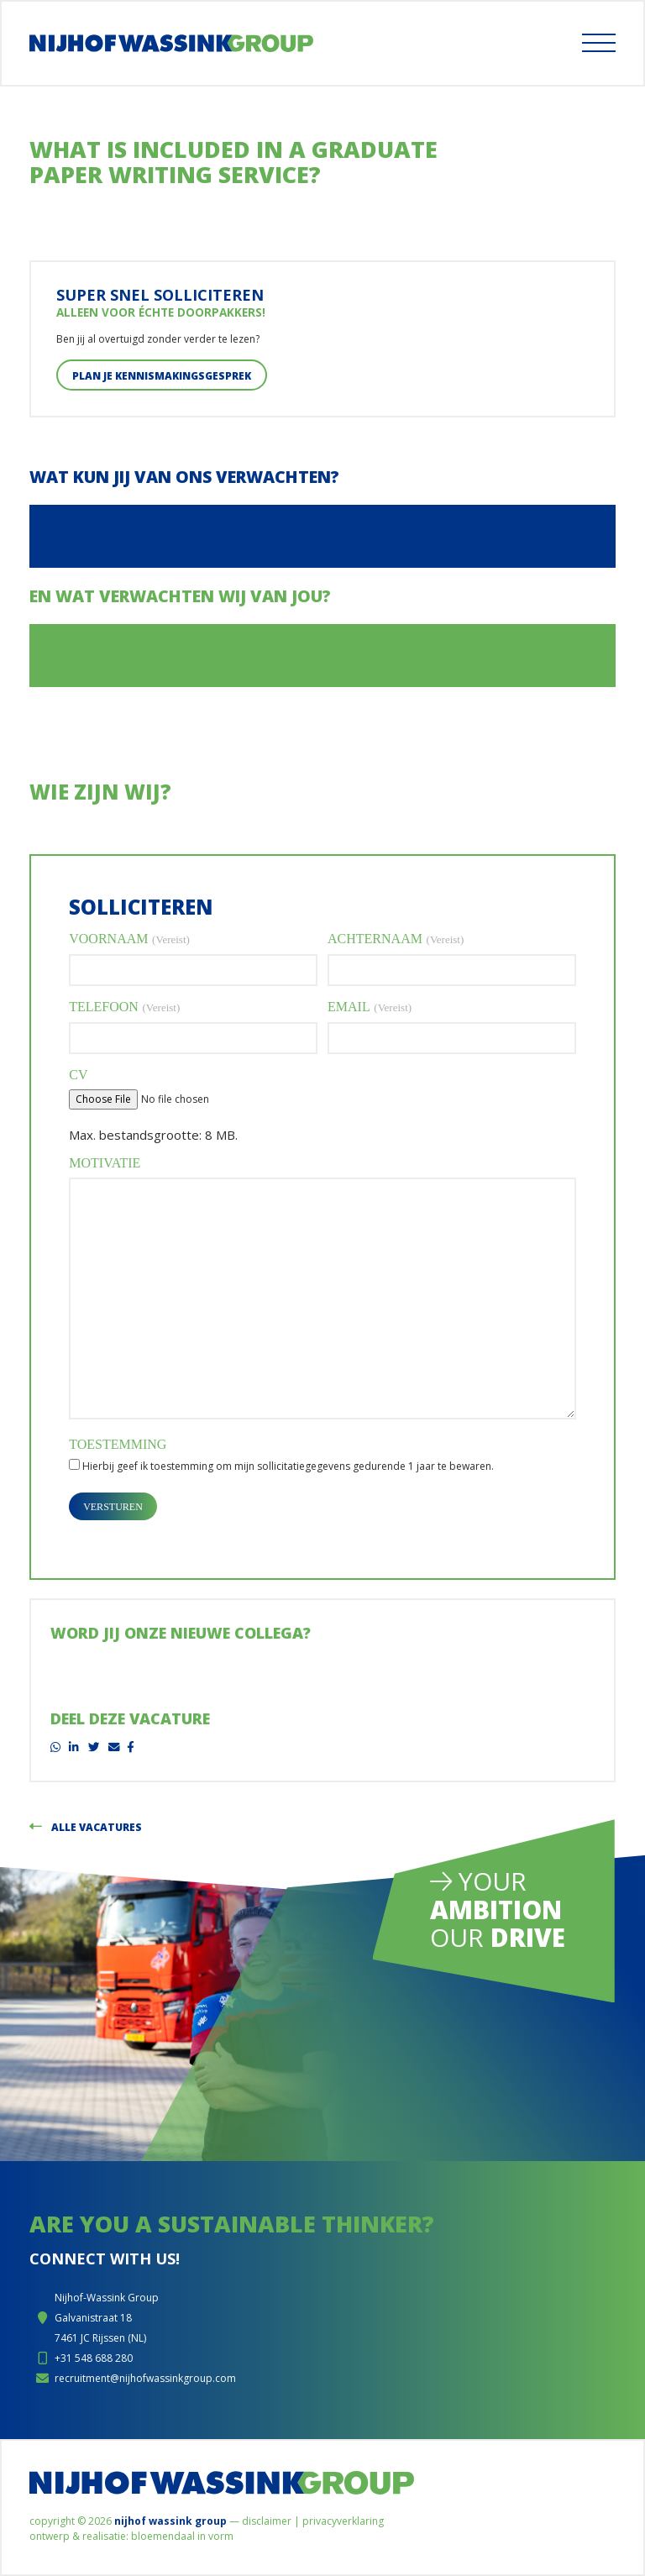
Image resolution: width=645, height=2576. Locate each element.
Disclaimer (266, 2521)
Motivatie (104, 1163)
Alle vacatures (85, 1827)
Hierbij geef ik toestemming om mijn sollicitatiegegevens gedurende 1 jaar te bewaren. (288, 1466)
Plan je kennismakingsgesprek (161, 376)
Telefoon (124, 1007)
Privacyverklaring (343, 2521)
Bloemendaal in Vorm (182, 2536)
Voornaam (129, 939)
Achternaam (396, 939)
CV (78, 1075)
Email (370, 1007)
